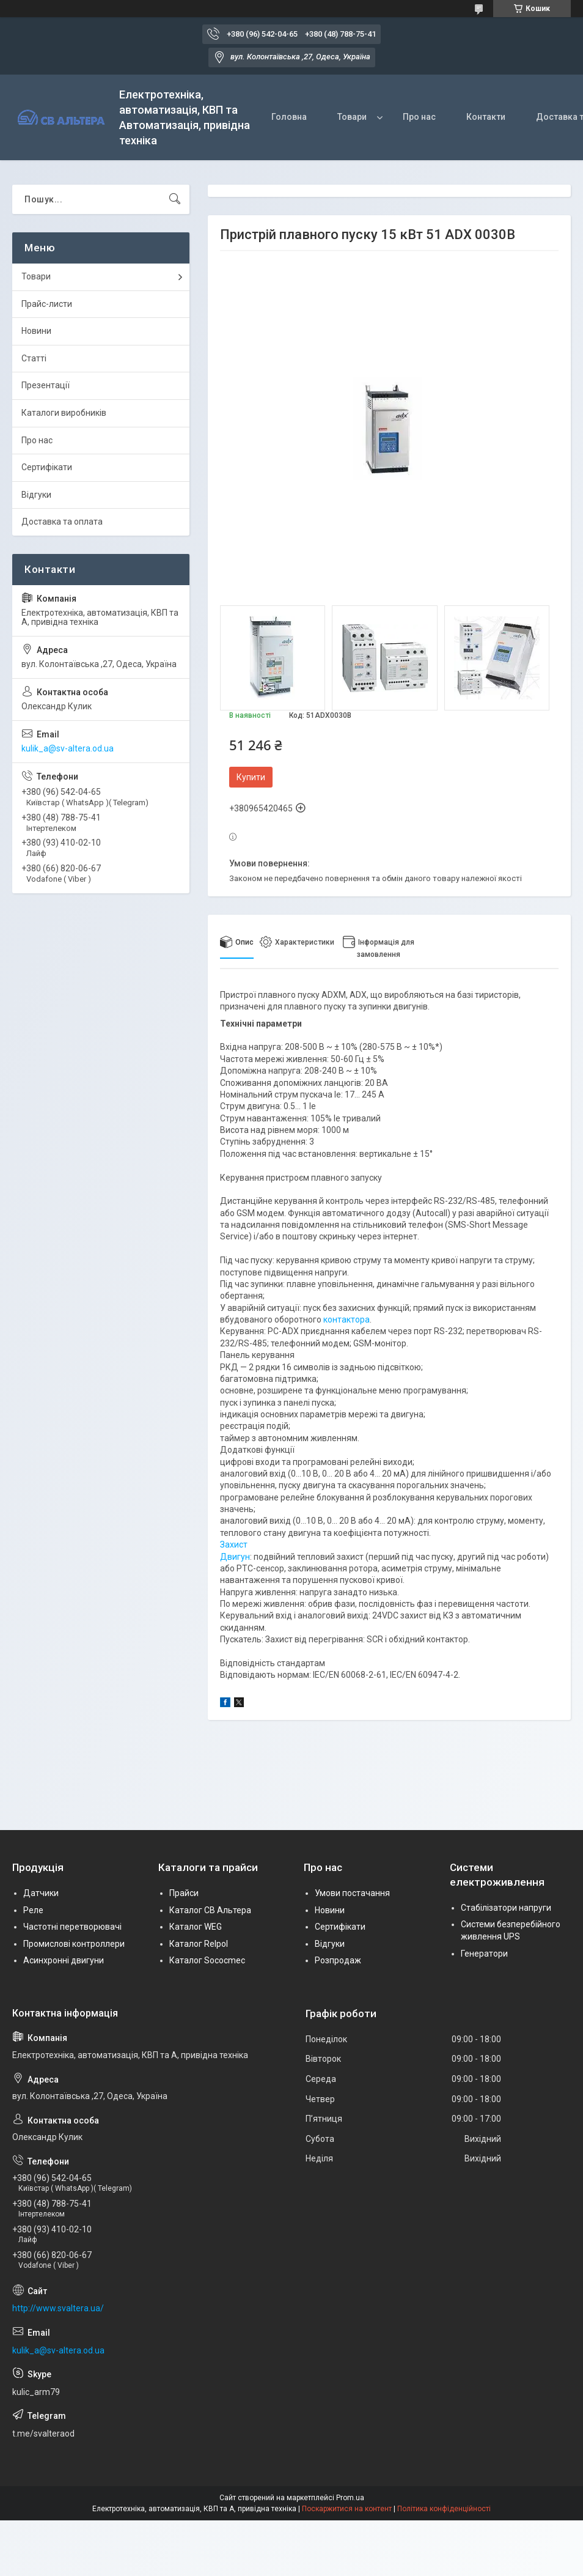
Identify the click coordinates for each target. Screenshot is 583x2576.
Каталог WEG (195, 1927)
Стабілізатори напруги (506, 1908)
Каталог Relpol (198, 1944)
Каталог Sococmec (207, 1960)
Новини (36, 331)
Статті (33, 358)
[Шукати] (174, 199)
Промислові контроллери (74, 1944)
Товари (352, 117)
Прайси (184, 1893)
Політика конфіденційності (444, 2508)
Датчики (41, 1893)
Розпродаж (338, 1960)
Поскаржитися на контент (347, 2508)
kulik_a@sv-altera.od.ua (67, 748)
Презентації (45, 385)
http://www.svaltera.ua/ (58, 2308)
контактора (346, 1319)
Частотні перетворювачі (72, 1927)
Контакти (485, 117)
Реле (33, 1910)
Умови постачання (352, 1893)
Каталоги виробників (63, 413)
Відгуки (36, 495)
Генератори (484, 1953)
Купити (251, 777)
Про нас (419, 117)
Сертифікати (46, 467)
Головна (289, 117)
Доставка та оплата (62, 521)
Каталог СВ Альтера (210, 1910)
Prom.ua (350, 2497)
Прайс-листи (46, 304)
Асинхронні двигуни (63, 1960)
